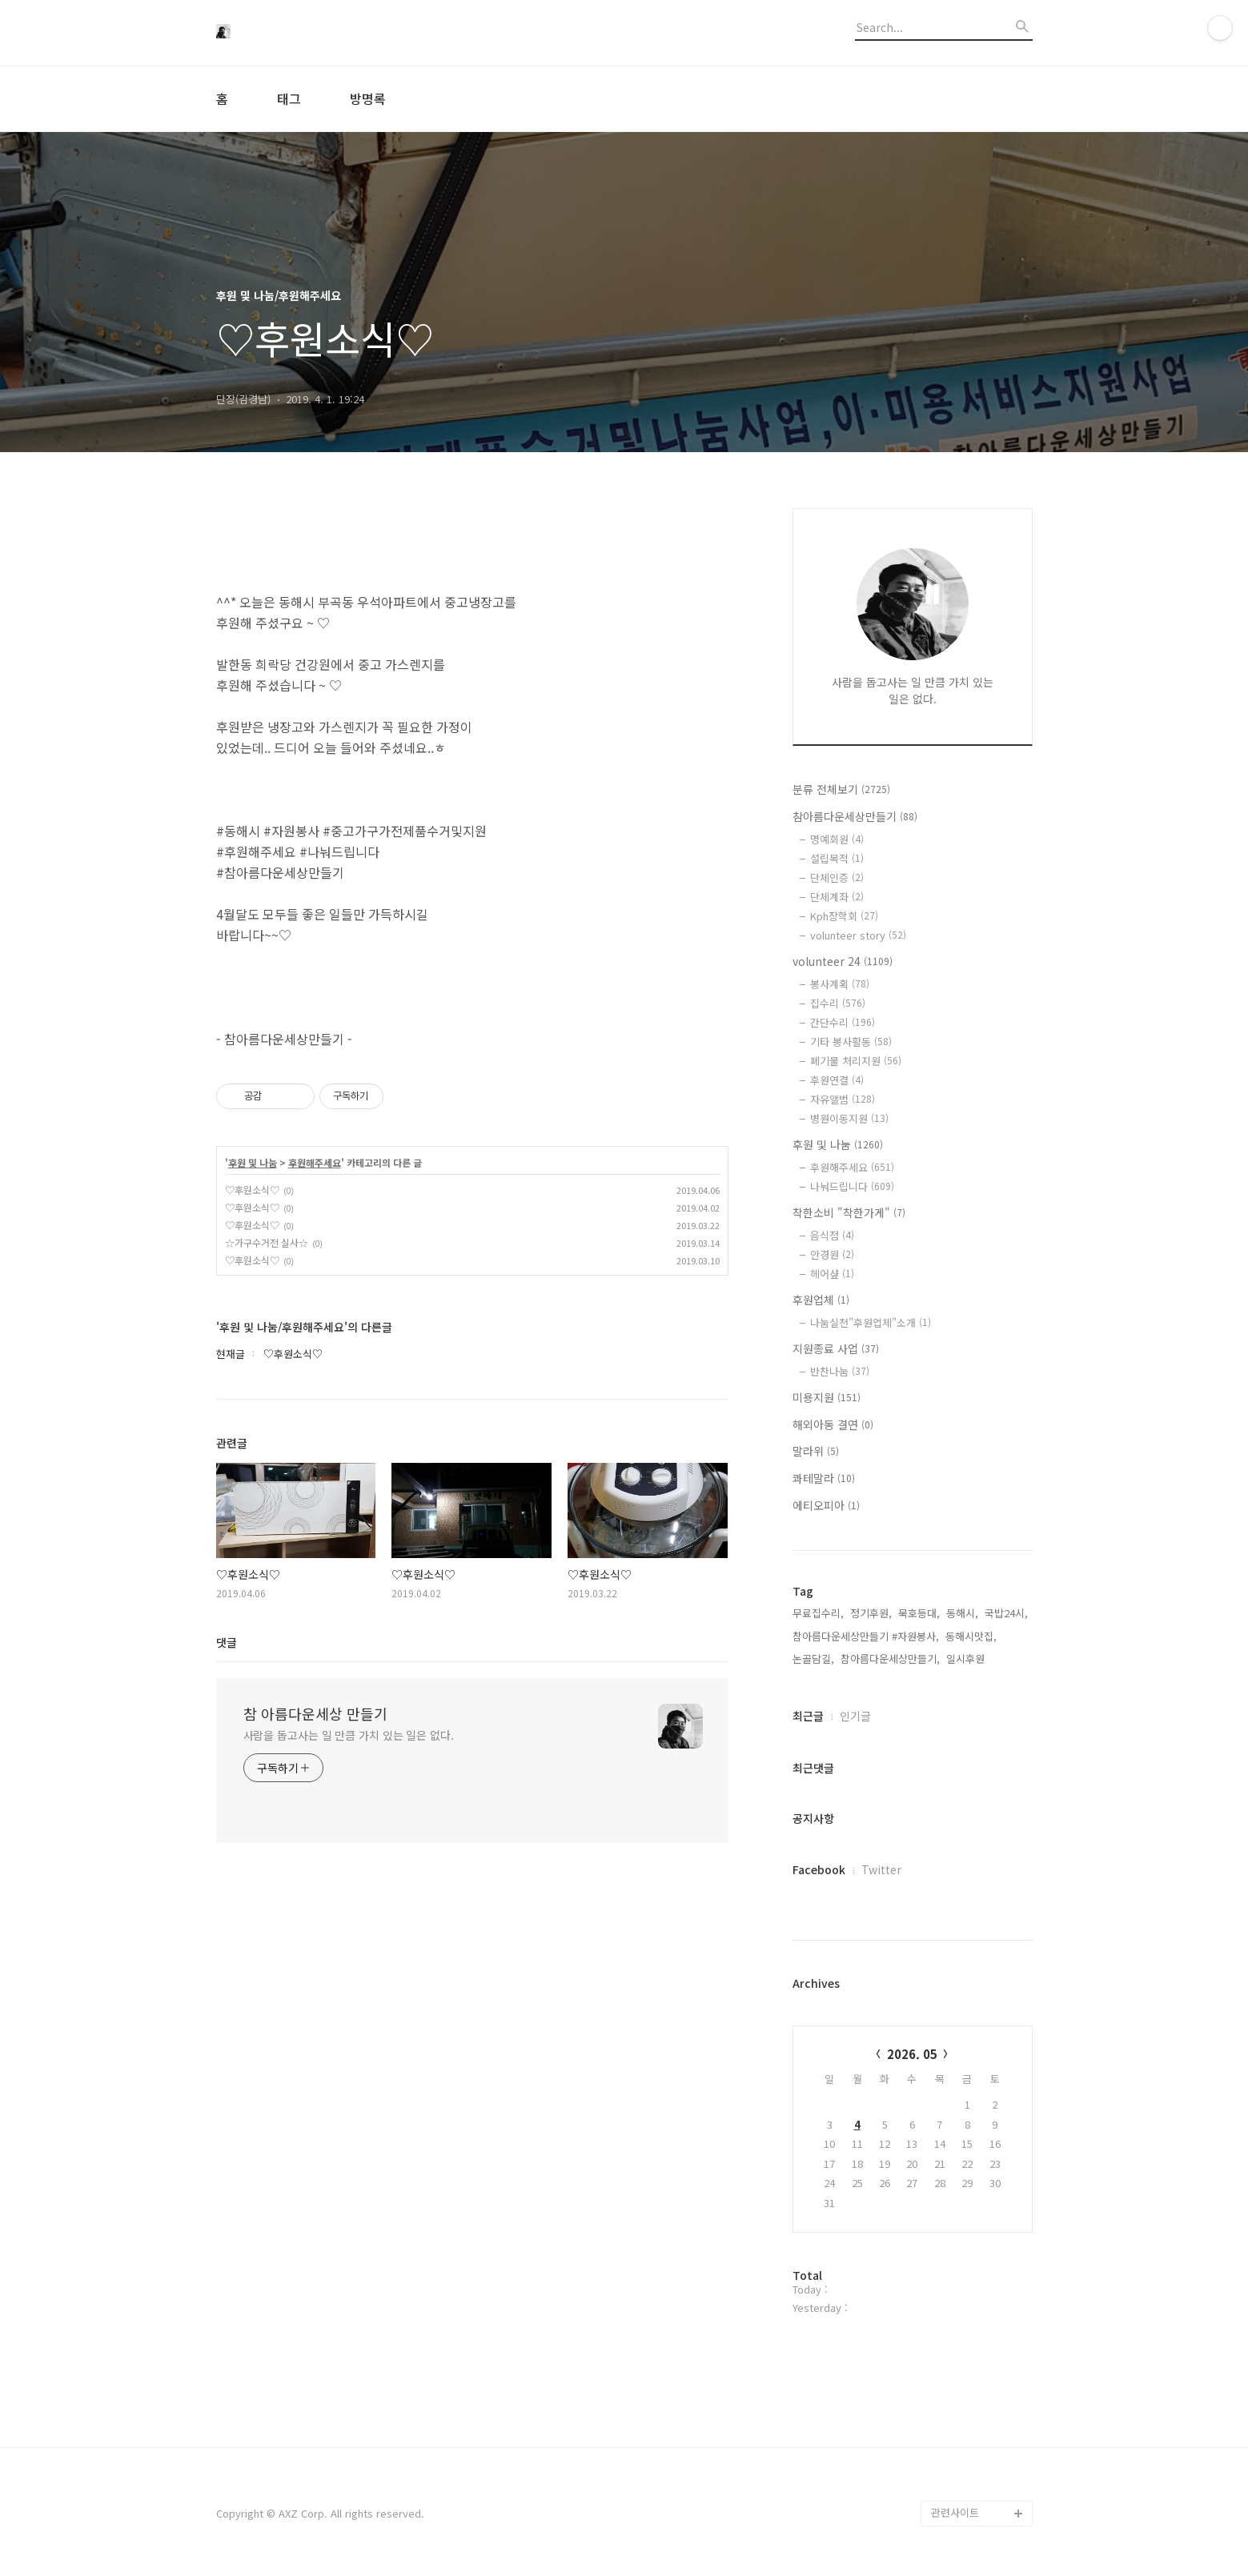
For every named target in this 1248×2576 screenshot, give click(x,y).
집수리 (837, 1003)
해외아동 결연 (833, 1424)
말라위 (816, 1451)
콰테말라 (824, 1478)
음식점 (832, 1235)
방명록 (368, 98)
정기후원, (871, 1613)
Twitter (881, 1869)
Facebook (819, 1869)
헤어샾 (832, 1273)
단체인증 (837, 877)
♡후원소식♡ (252, 1189)
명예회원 (837, 839)
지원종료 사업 (836, 1348)
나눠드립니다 (852, 1186)
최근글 (808, 1716)
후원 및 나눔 (252, 1162)
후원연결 (837, 1080)
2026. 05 (912, 2053)
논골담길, (813, 1658)
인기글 (855, 1716)
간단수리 (842, 1022)
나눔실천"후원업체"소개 (870, 1322)
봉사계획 (839, 984)
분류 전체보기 (841, 789)
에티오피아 (826, 1505)
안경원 (832, 1254)
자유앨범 (842, 1099)
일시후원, (967, 1658)
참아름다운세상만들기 (855, 816)
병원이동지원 (849, 1118)
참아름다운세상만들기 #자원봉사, (866, 1636)
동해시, (962, 1613)
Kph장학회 (844, 915)
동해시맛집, (971, 1636)
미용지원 (827, 1397)
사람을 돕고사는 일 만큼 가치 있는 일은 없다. (348, 1735)
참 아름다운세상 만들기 (315, 1713)
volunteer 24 (843, 961)
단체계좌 (837, 896)
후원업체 (821, 1300)
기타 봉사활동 (851, 1041)
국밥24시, (1006, 1613)
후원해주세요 (314, 1162)
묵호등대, (919, 1613)
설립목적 (837, 858)
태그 (289, 98)
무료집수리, (818, 1613)
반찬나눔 (839, 1371)
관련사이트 (955, 2512)
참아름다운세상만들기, (890, 1658)
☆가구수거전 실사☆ (266, 1242)
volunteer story (858, 935)
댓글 (226, 1642)
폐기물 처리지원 (855, 1060)
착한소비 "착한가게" (849, 1212)
